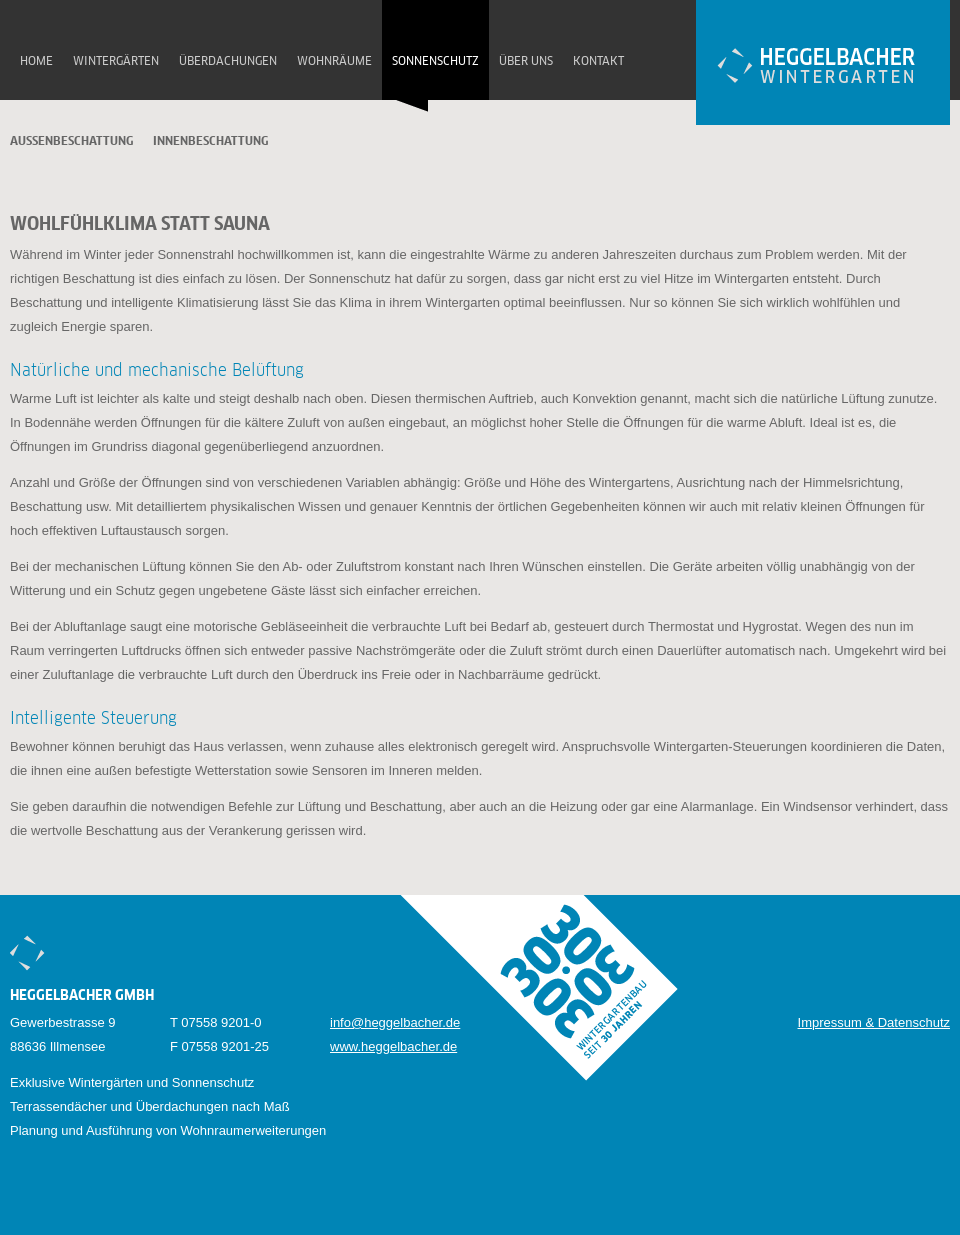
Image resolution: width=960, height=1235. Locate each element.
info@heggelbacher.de (395, 1022)
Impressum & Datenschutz (874, 1022)
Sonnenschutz (435, 62)
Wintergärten (116, 62)
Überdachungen (228, 62)
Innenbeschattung (210, 142)
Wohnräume (334, 62)
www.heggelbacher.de (393, 1046)
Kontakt (598, 62)
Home (36, 62)
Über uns (526, 62)
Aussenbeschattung (71, 142)
